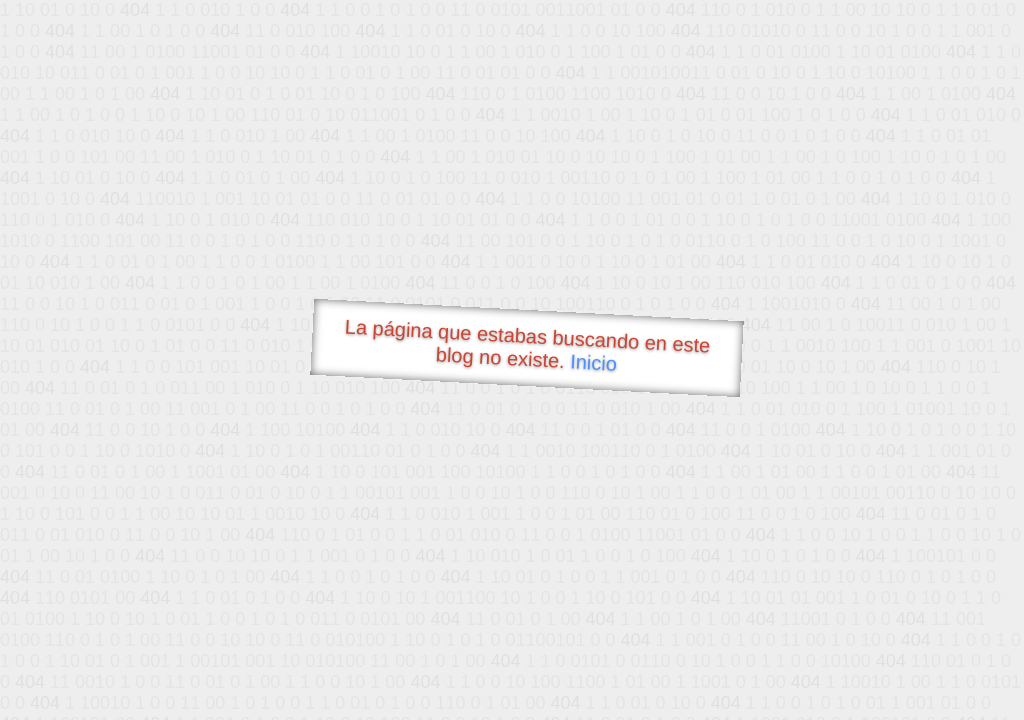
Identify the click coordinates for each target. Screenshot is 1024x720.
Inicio (594, 362)
